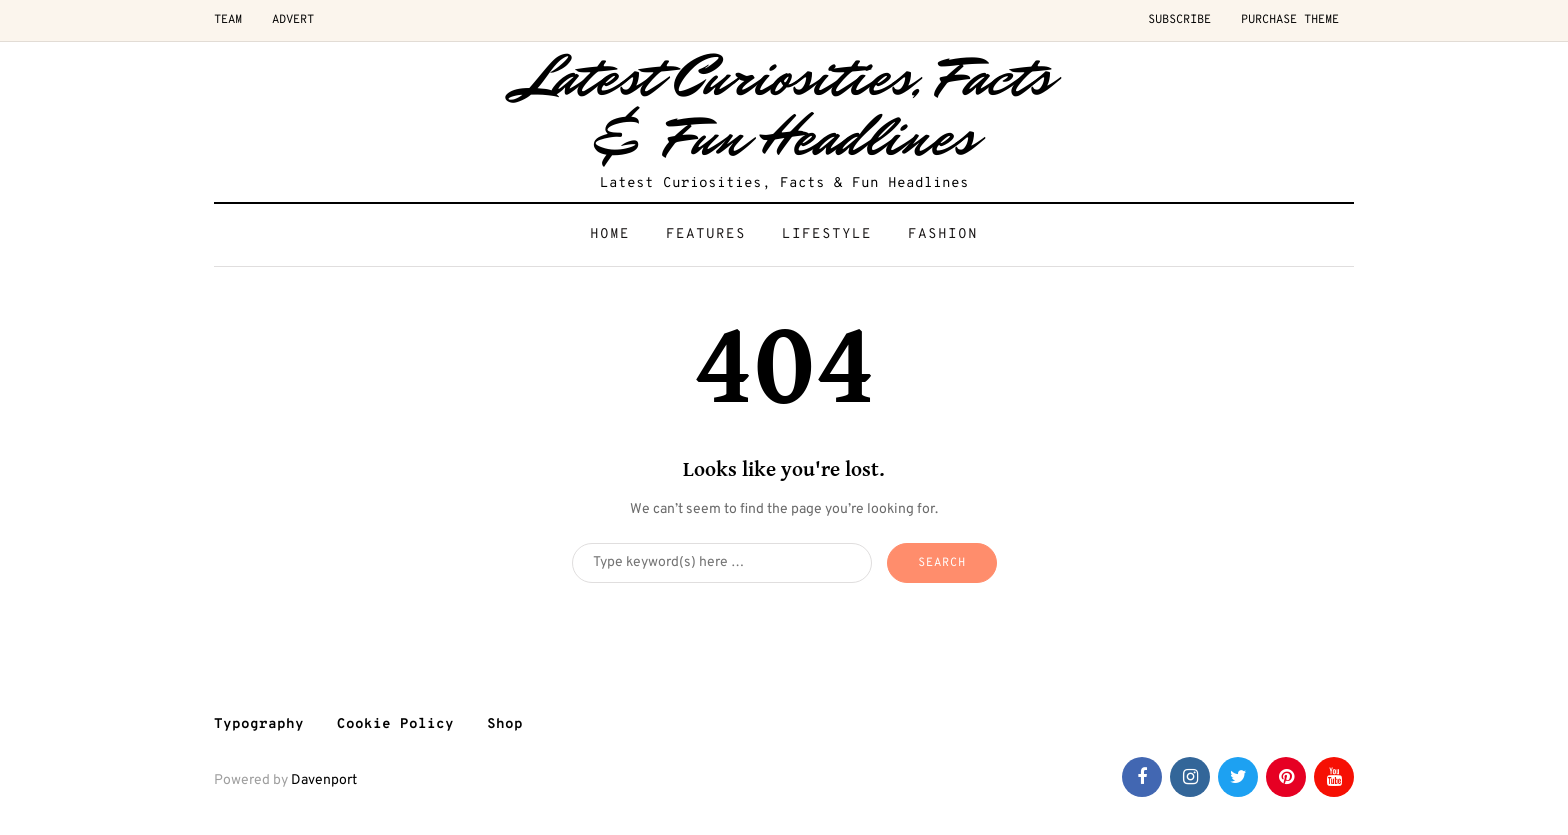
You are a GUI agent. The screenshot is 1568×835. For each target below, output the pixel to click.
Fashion (943, 234)
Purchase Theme (1290, 20)
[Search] (722, 563)
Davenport (324, 780)
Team (228, 20)
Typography (259, 724)
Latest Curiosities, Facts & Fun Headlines (784, 107)
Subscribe (1179, 20)
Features (706, 234)
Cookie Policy (395, 724)
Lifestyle (827, 234)
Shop (505, 724)
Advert (293, 20)
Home (610, 234)
